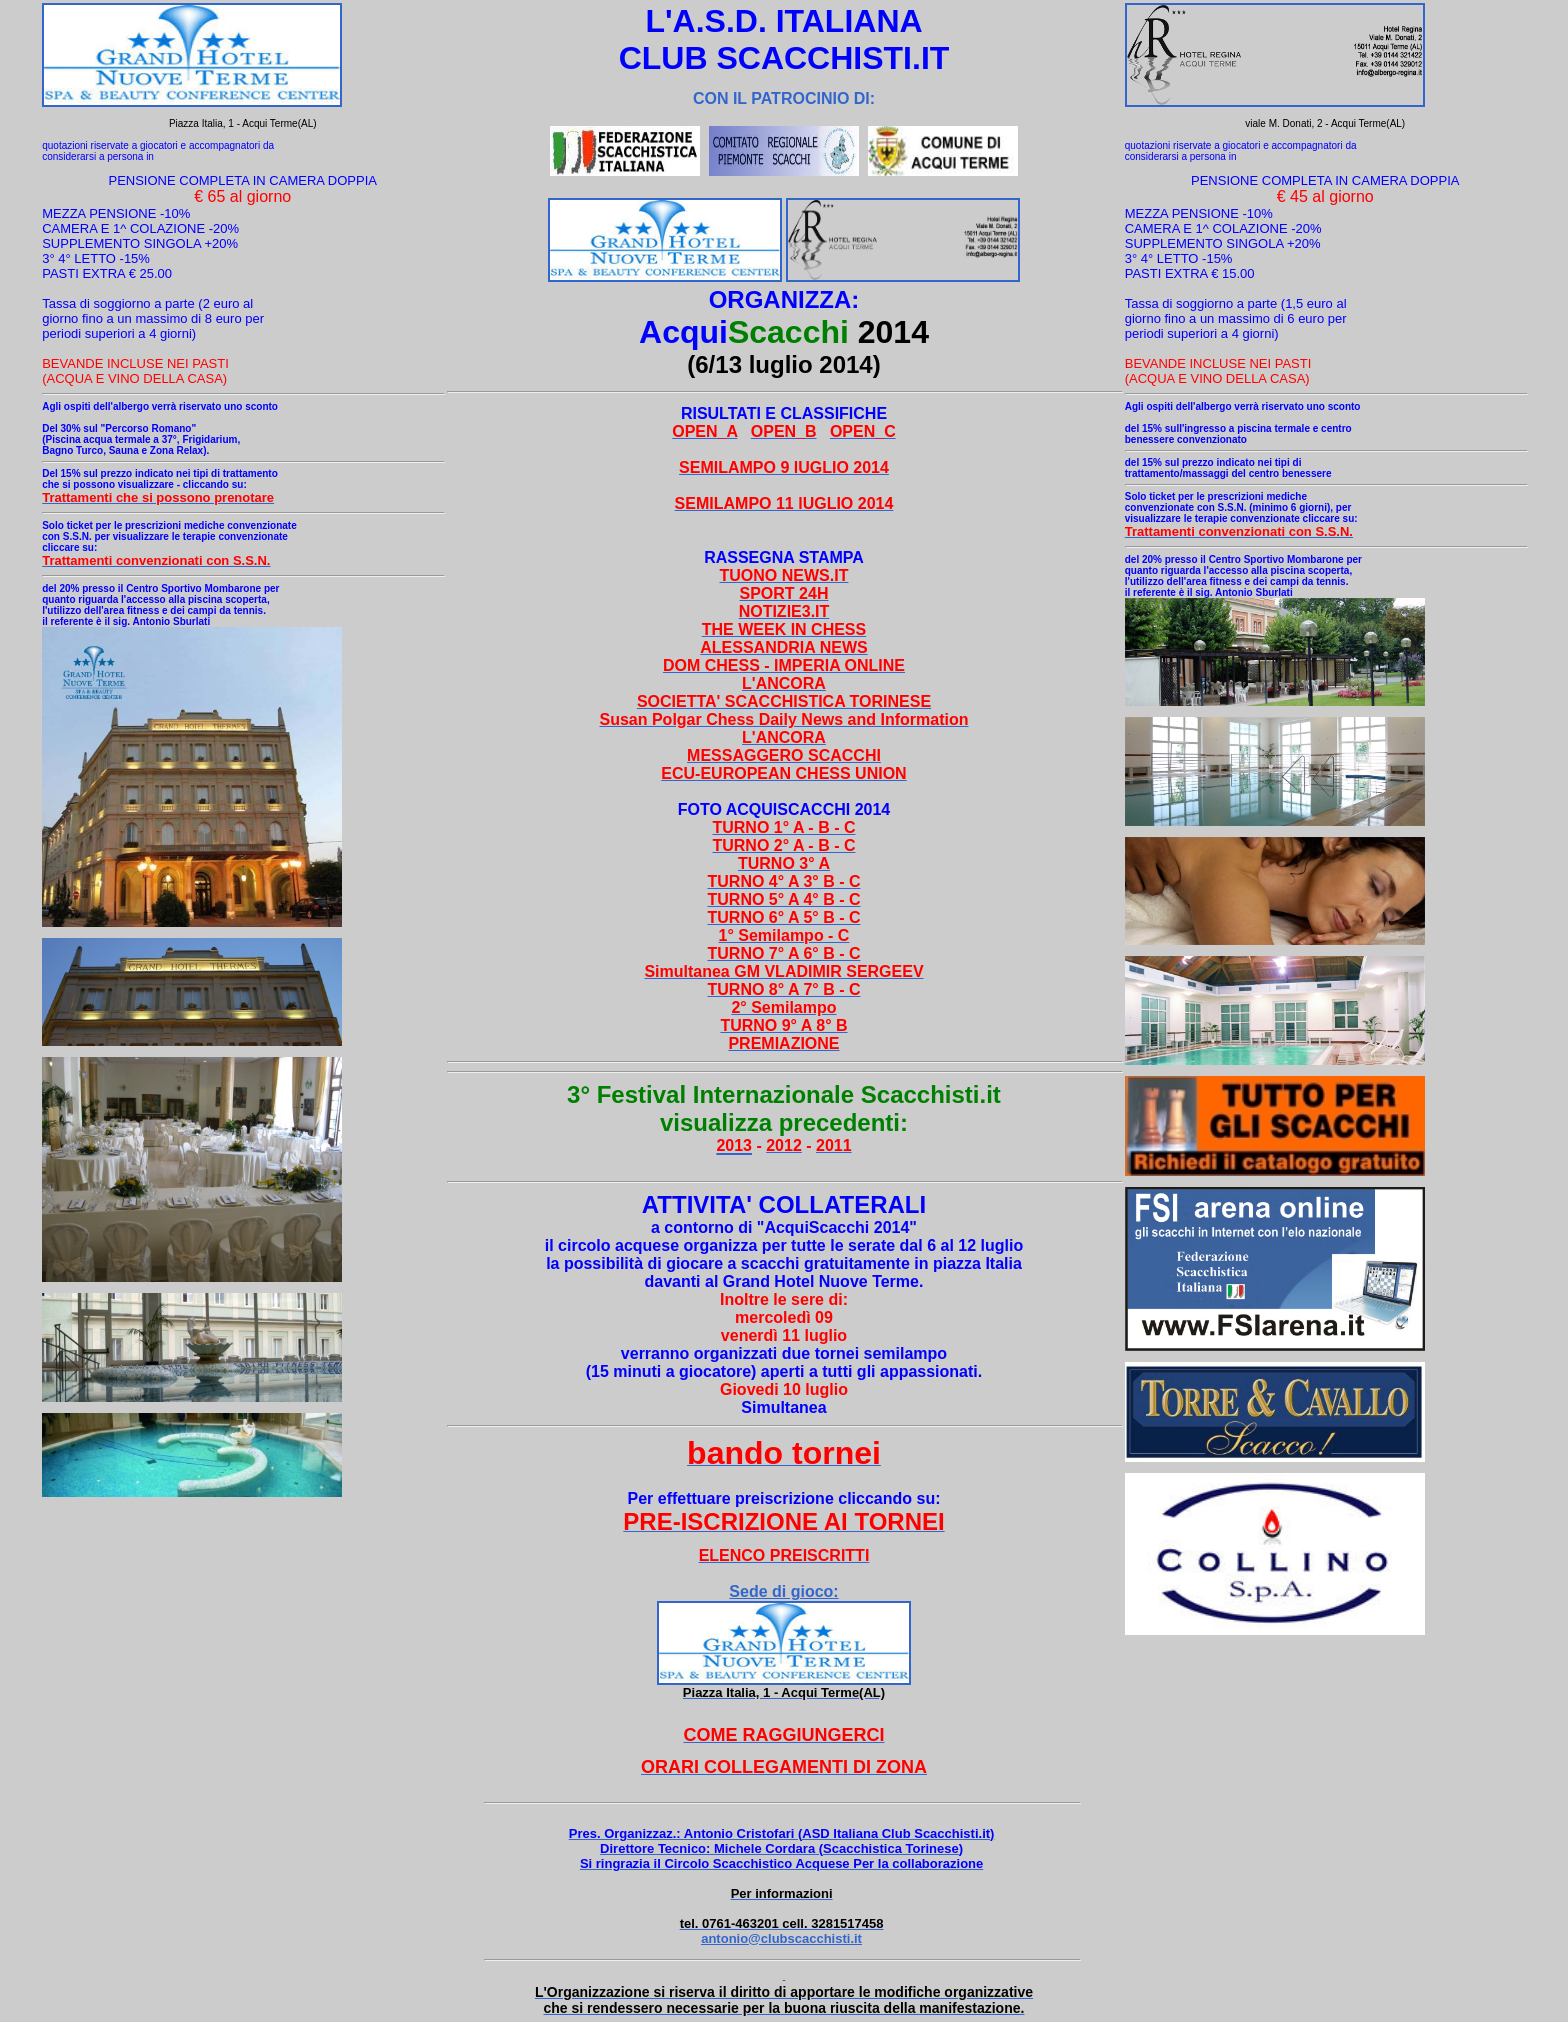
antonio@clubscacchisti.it (781, 1938)
